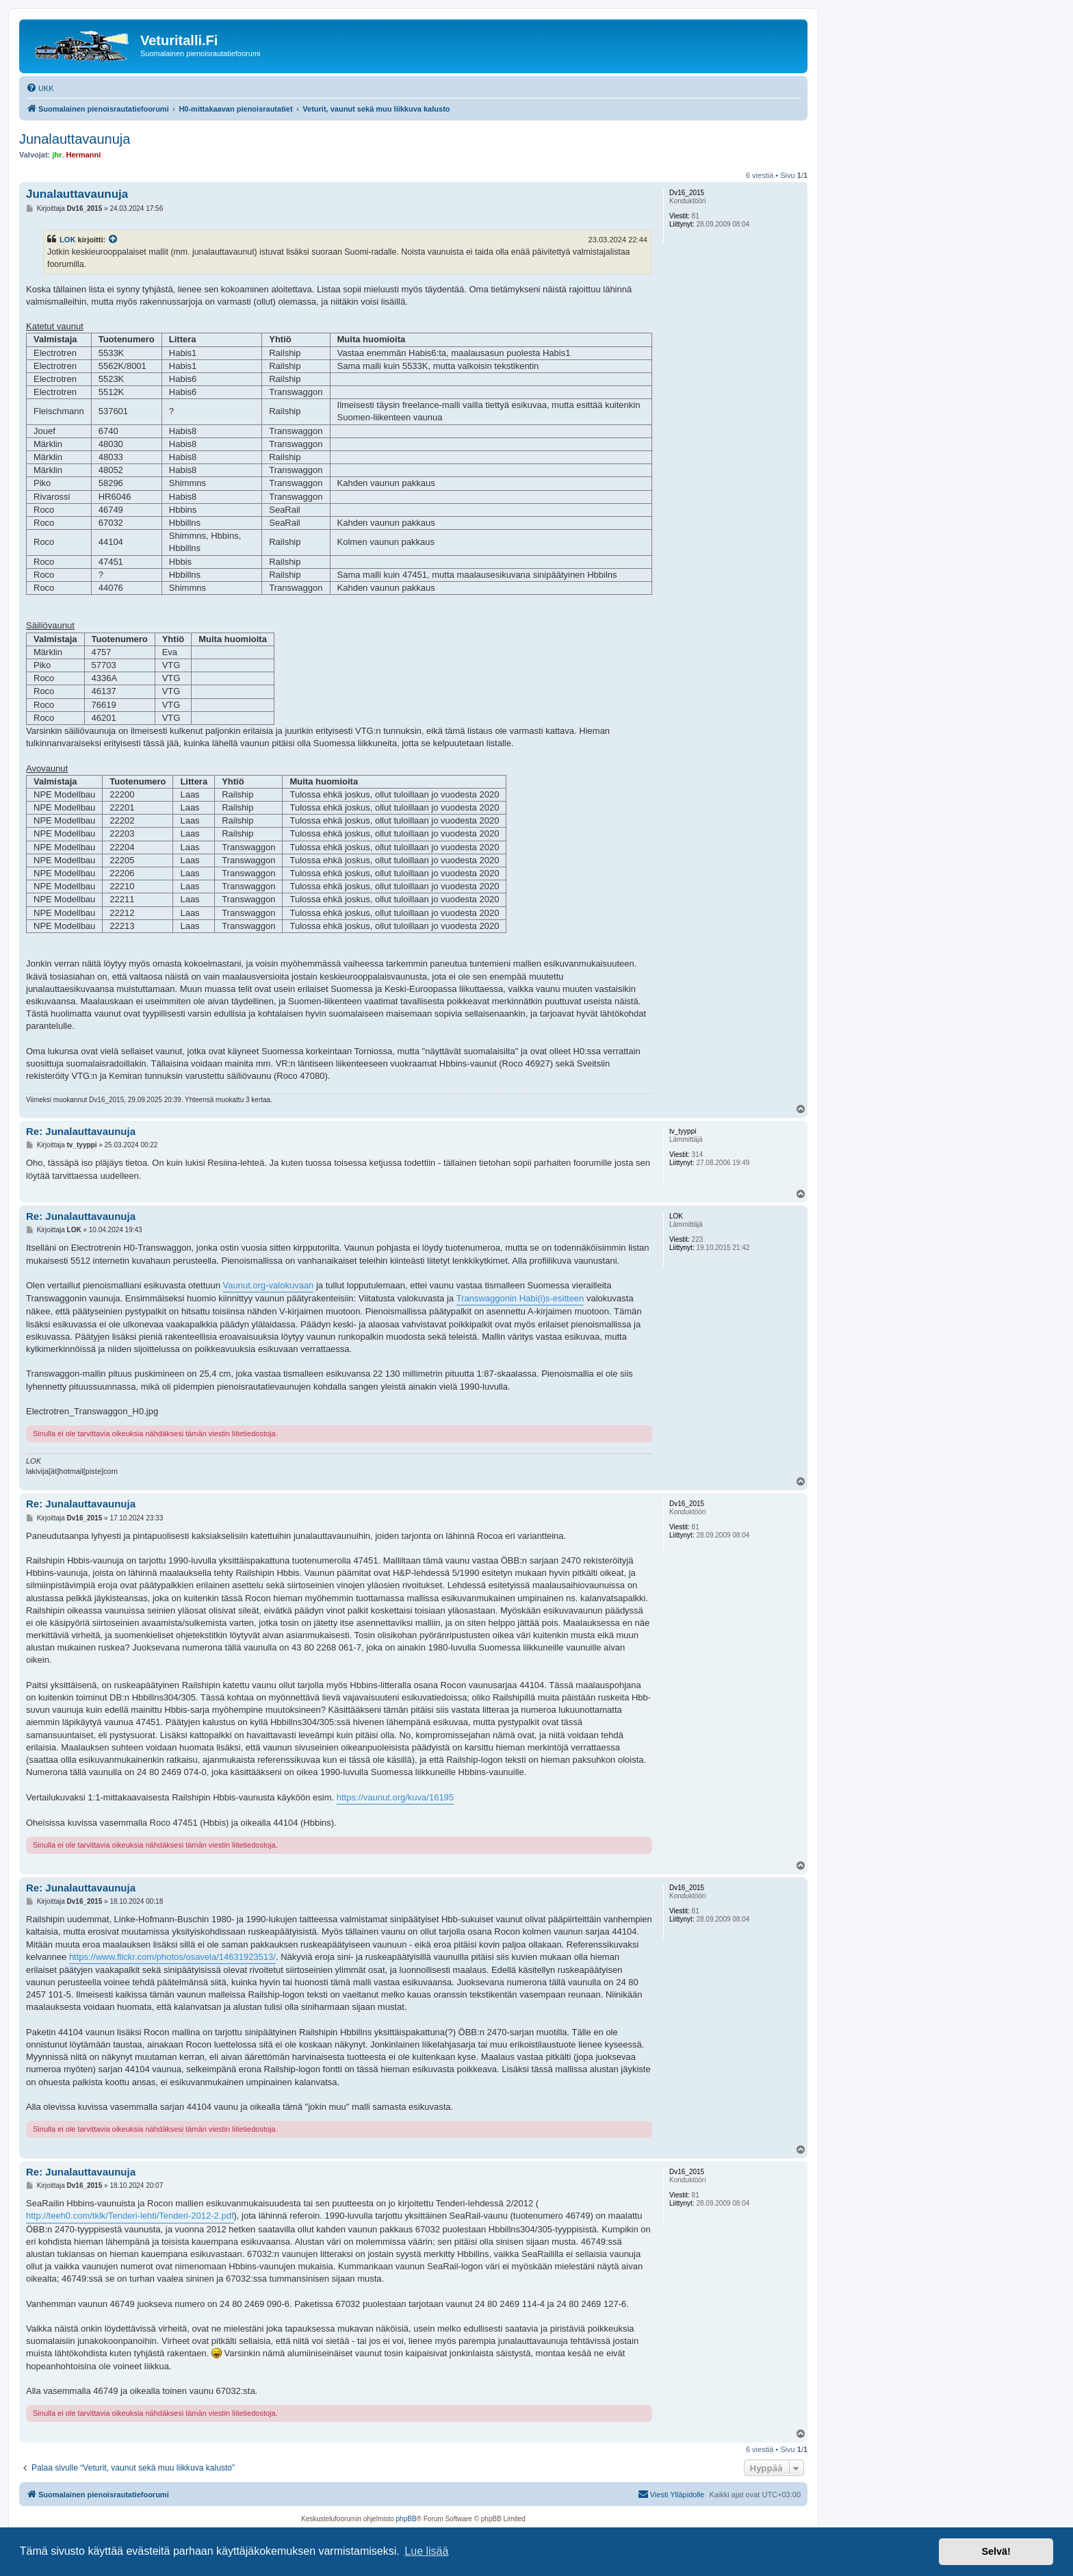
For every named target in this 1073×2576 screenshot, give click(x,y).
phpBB (406, 2519)
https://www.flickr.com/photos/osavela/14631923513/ (172, 1957)
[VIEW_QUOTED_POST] (113, 239)
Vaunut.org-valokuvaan (268, 1285)
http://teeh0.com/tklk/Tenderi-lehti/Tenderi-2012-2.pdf (130, 2215)
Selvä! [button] (995, 2551)
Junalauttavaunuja (74, 138)
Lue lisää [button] (426, 2551)
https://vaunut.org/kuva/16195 (395, 1797)
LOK (67, 239)
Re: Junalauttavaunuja (80, 1131)
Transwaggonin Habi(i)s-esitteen (520, 1298)
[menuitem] (40, 88)
